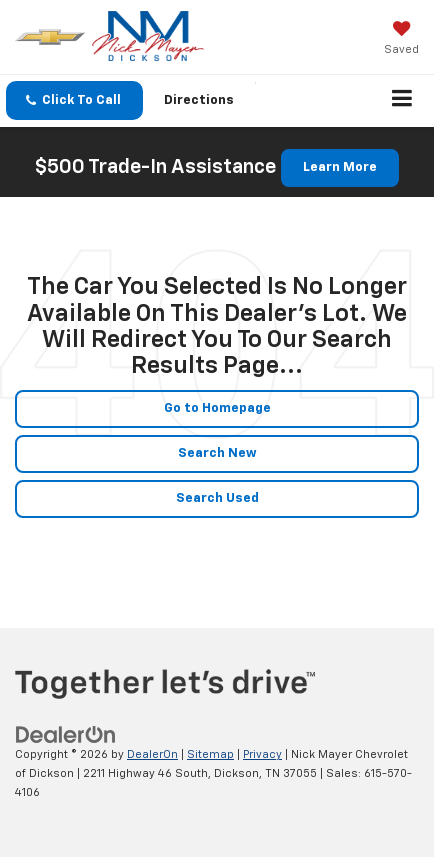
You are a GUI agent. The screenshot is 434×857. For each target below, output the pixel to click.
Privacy (262, 754)
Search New (217, 453)
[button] (74, 100)
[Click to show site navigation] (402, 101)
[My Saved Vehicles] (401, 40)
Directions (199, 100)
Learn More (340, 167)
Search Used (217, 498)
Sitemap (210, 754)
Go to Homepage (217, 408)
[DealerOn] (66, 735)
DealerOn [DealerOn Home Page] (152, 754)
